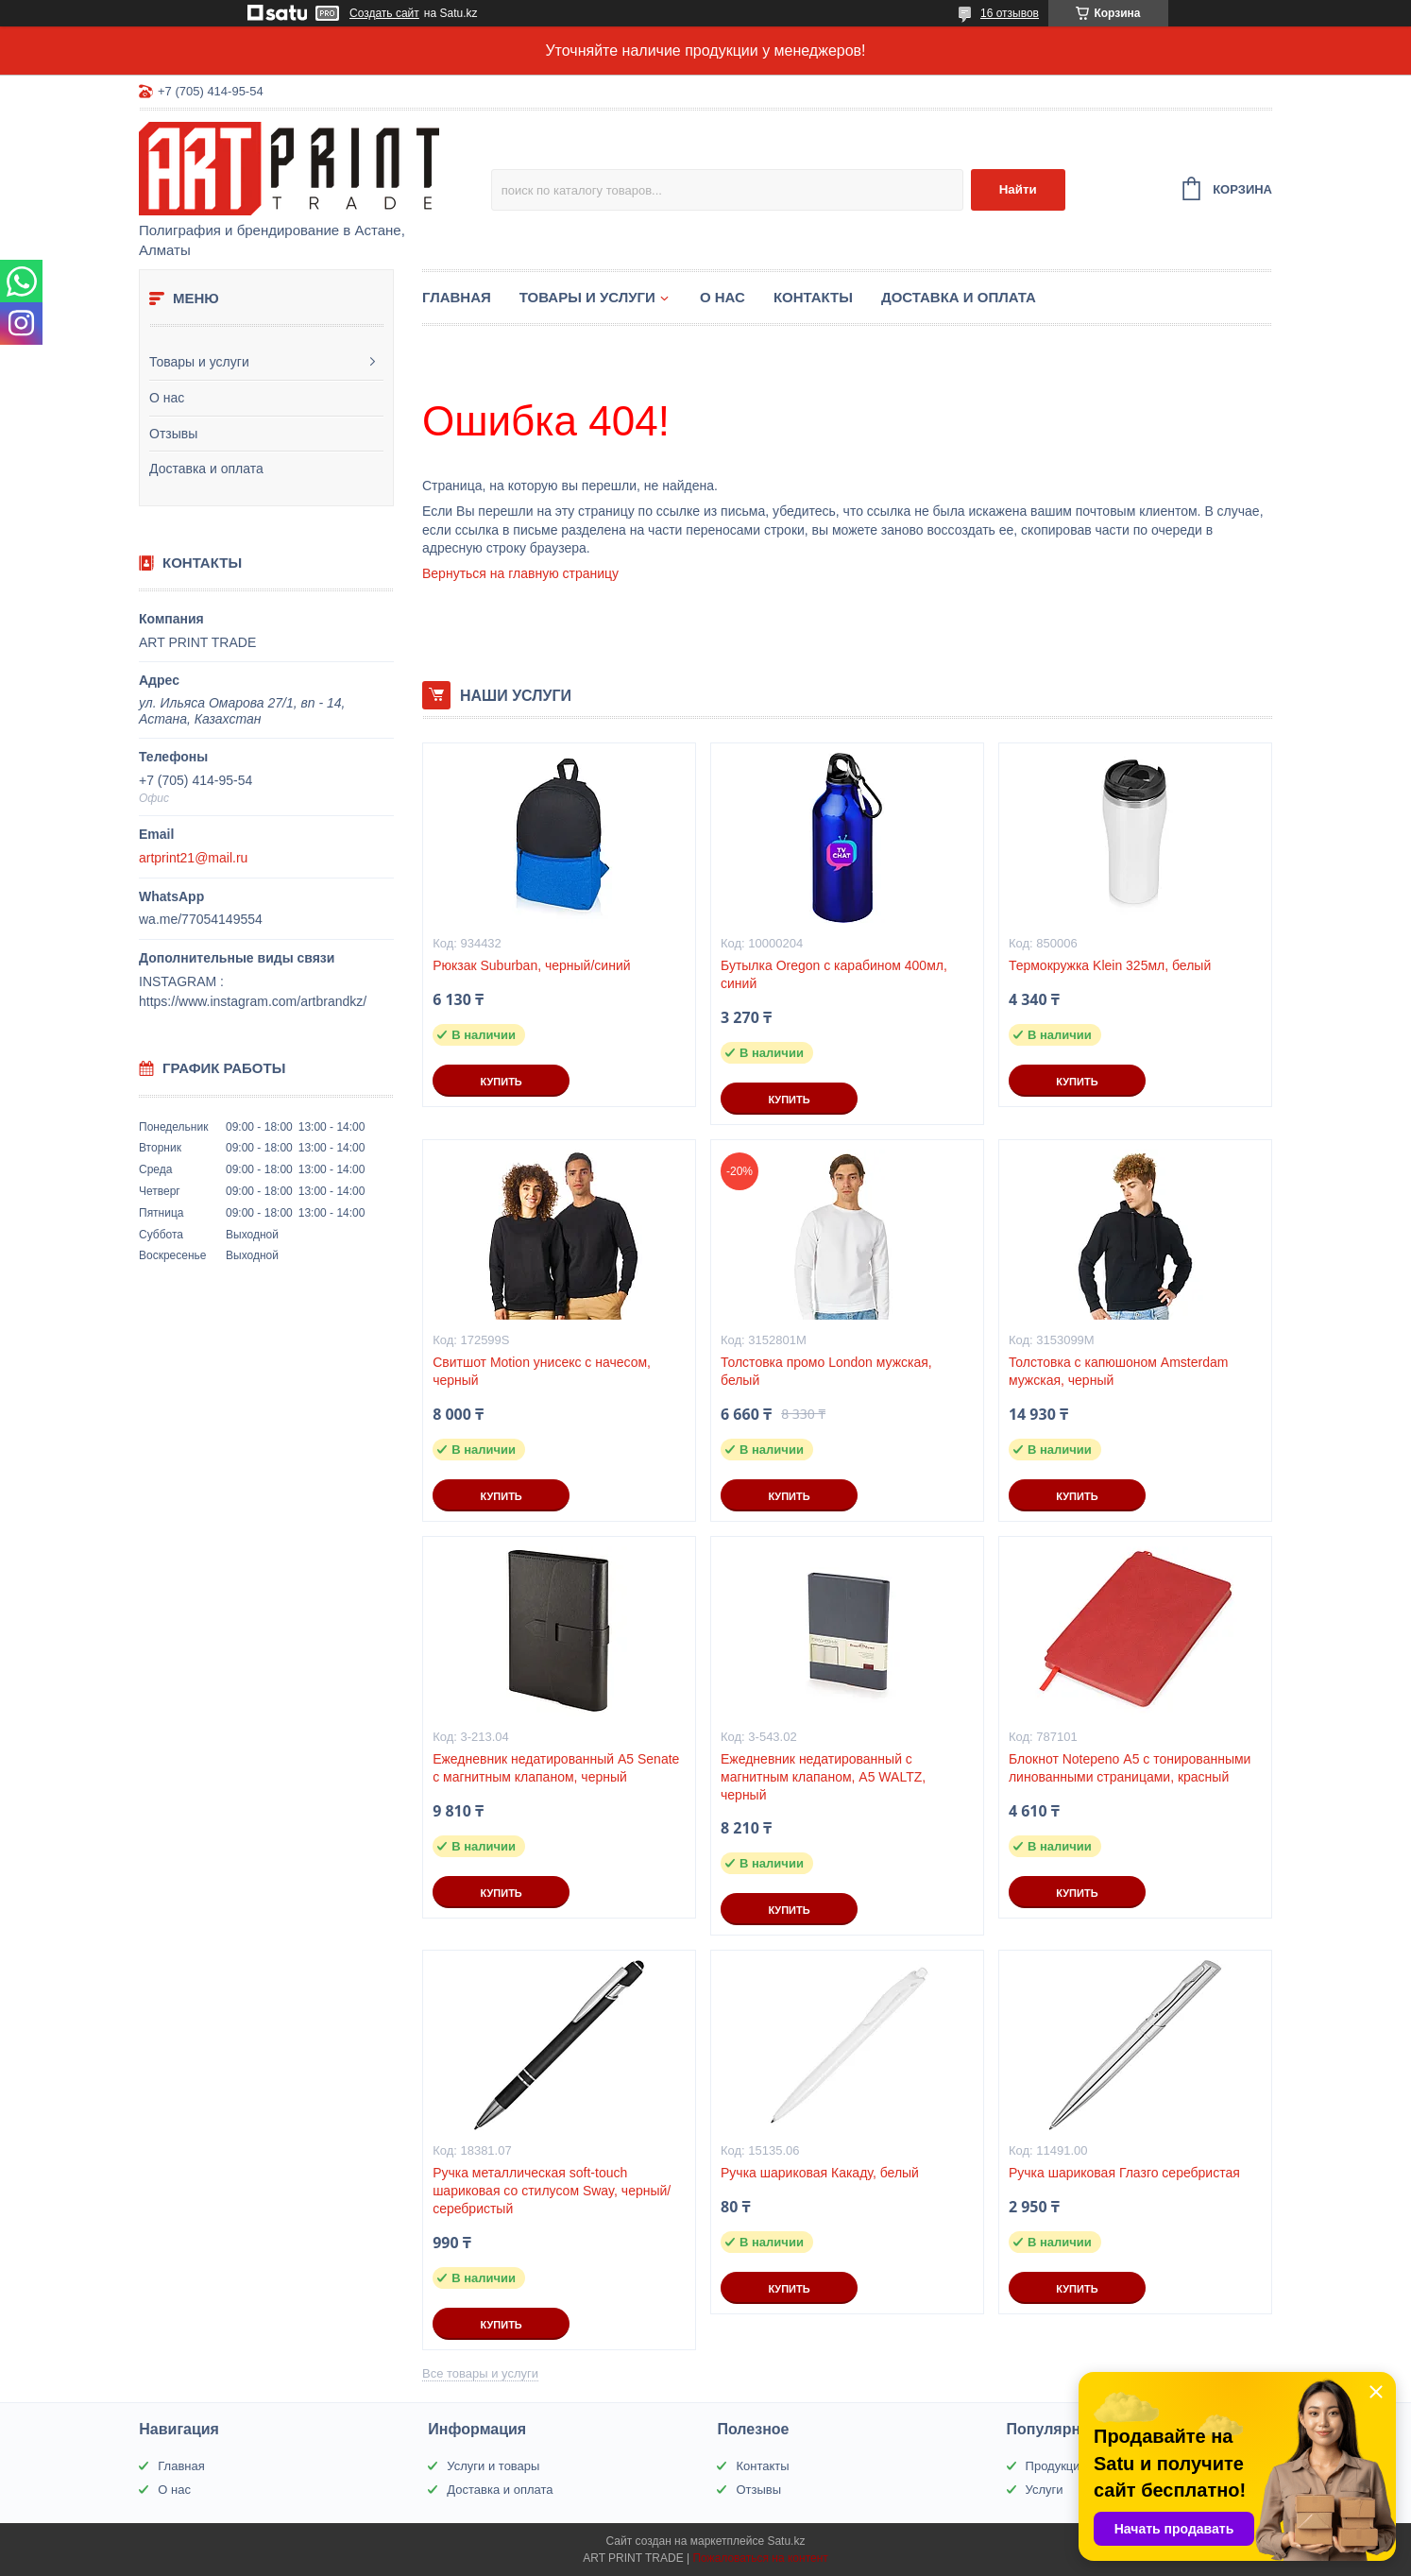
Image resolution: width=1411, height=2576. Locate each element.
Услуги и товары (493, 2466)
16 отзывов (1009, 13)
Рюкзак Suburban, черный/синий (531, 965)
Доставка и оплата (206, 468)
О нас (166, 397)
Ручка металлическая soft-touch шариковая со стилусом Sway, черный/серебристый (552, 2190)
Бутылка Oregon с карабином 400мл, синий (834, 974)
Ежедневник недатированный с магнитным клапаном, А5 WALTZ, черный (823, 1776)
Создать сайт (384, 13)
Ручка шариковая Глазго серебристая (1124, 2172)
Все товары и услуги (480, 2373)
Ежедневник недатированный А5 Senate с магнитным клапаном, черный (556, 1767)
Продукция (1056, 2466)
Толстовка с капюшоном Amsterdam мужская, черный (1119, 1371)
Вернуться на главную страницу (520, 573)
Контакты (813, 297)
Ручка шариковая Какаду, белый (820, 2172)
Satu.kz (786, 2541)
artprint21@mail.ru (193, 857)
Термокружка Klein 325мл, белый (1110, 965)
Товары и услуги (199, 361)
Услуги (1044, 2489)
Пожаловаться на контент (759, 2558)
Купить (500, 1081)
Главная (456, 297)
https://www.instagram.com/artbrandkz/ (252, 1001)
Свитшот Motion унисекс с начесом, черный (542, 1371)
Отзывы (173, 433)
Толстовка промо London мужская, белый (826, 1371)
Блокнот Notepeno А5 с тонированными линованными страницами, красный (1130, 1767)
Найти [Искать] (1018, 189)
